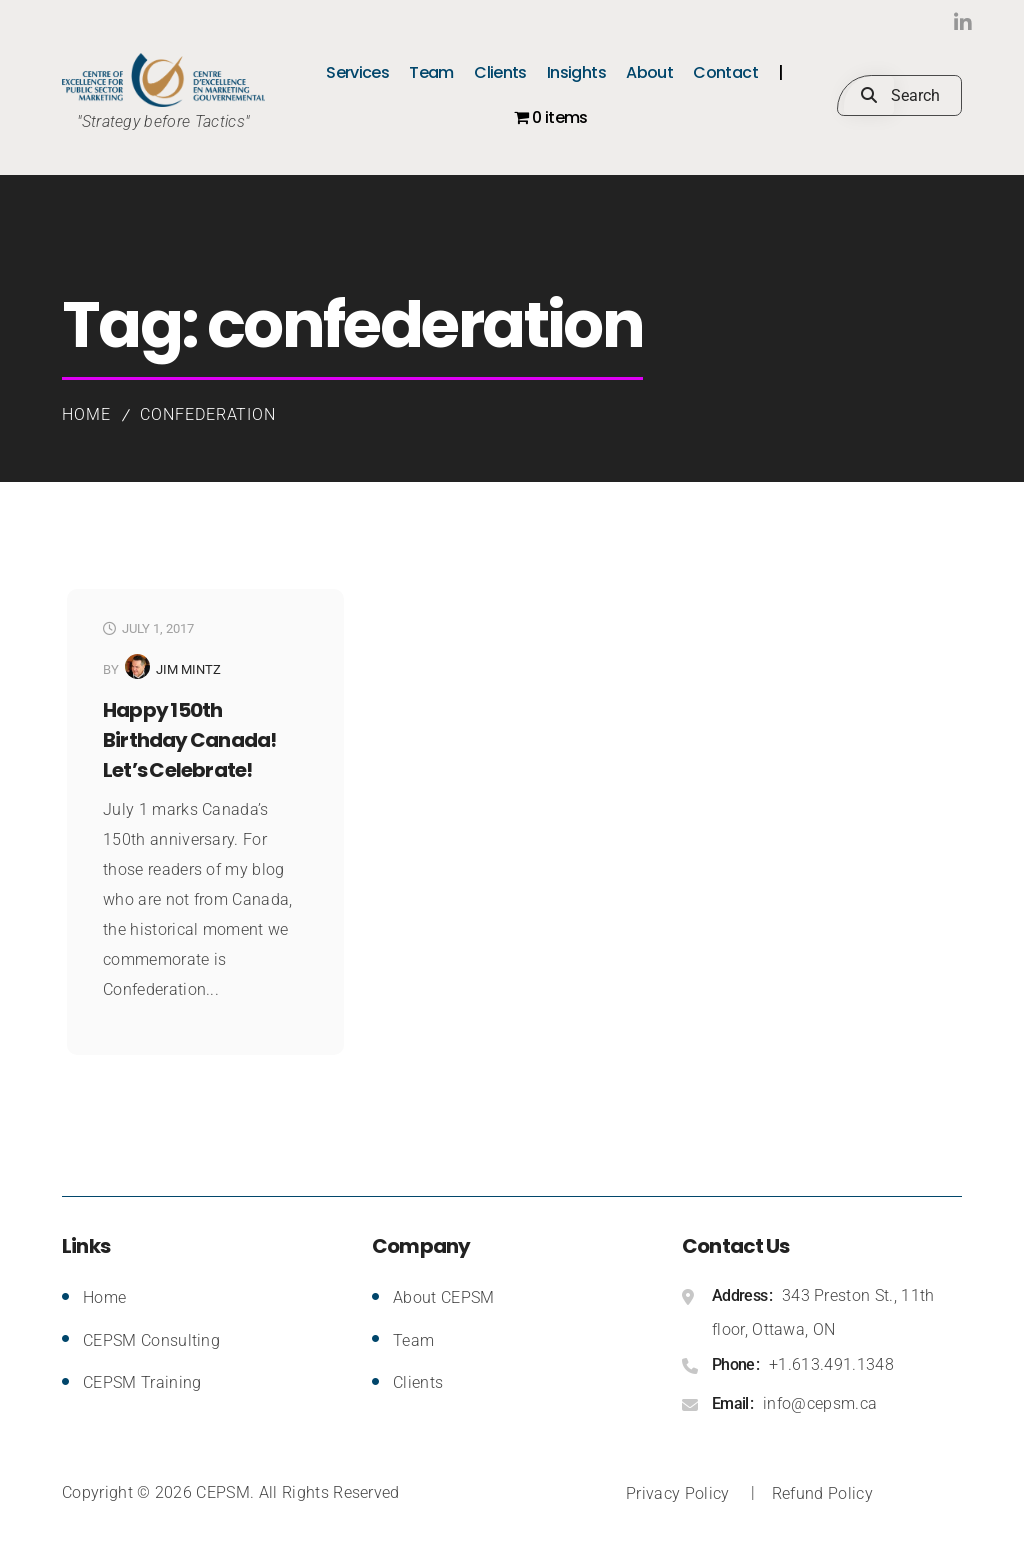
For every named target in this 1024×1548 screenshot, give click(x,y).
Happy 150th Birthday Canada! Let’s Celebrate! (189, 740)
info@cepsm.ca (820, 1403)
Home (86, 414)
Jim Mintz (188, 669)
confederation (208, 414)
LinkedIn (921, 22)
